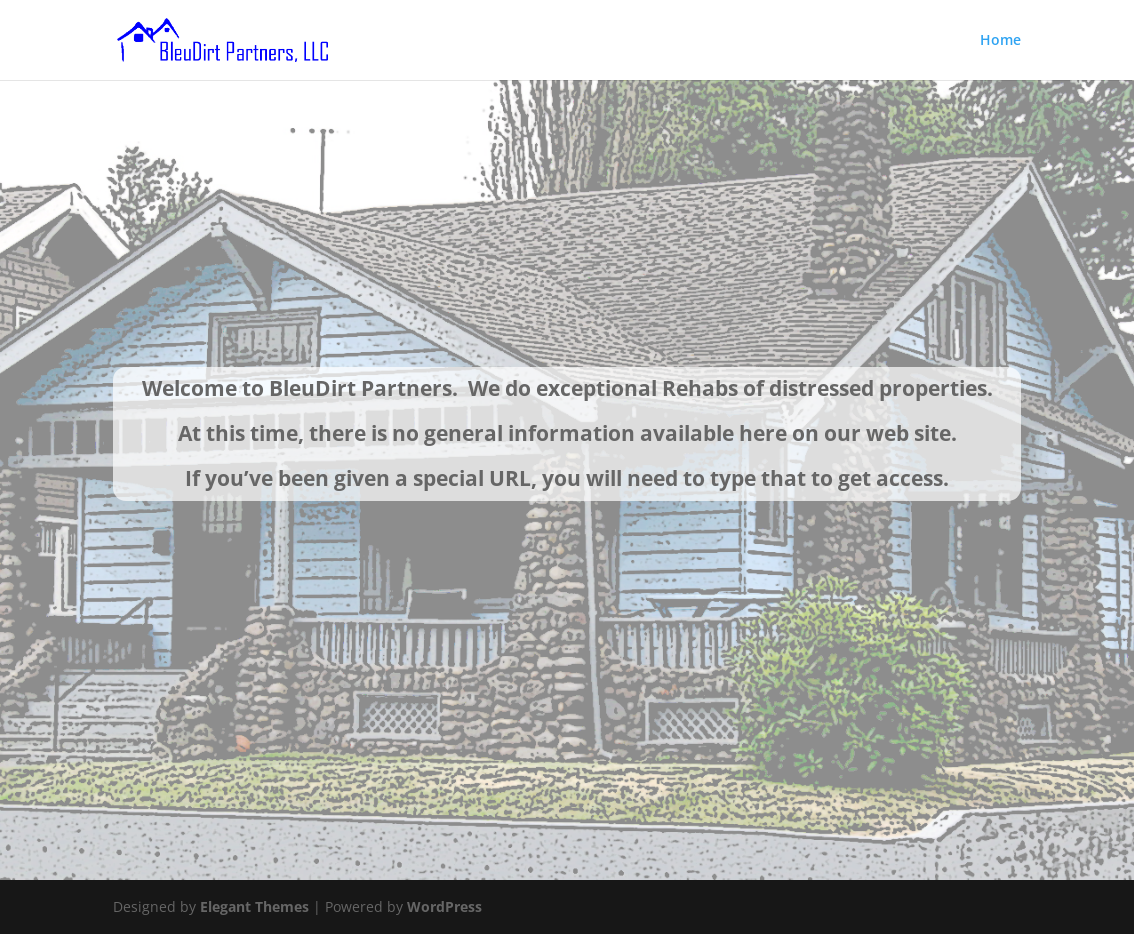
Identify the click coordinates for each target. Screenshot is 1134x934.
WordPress (444, 906)
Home (1000, 41)
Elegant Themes (254, 906)
